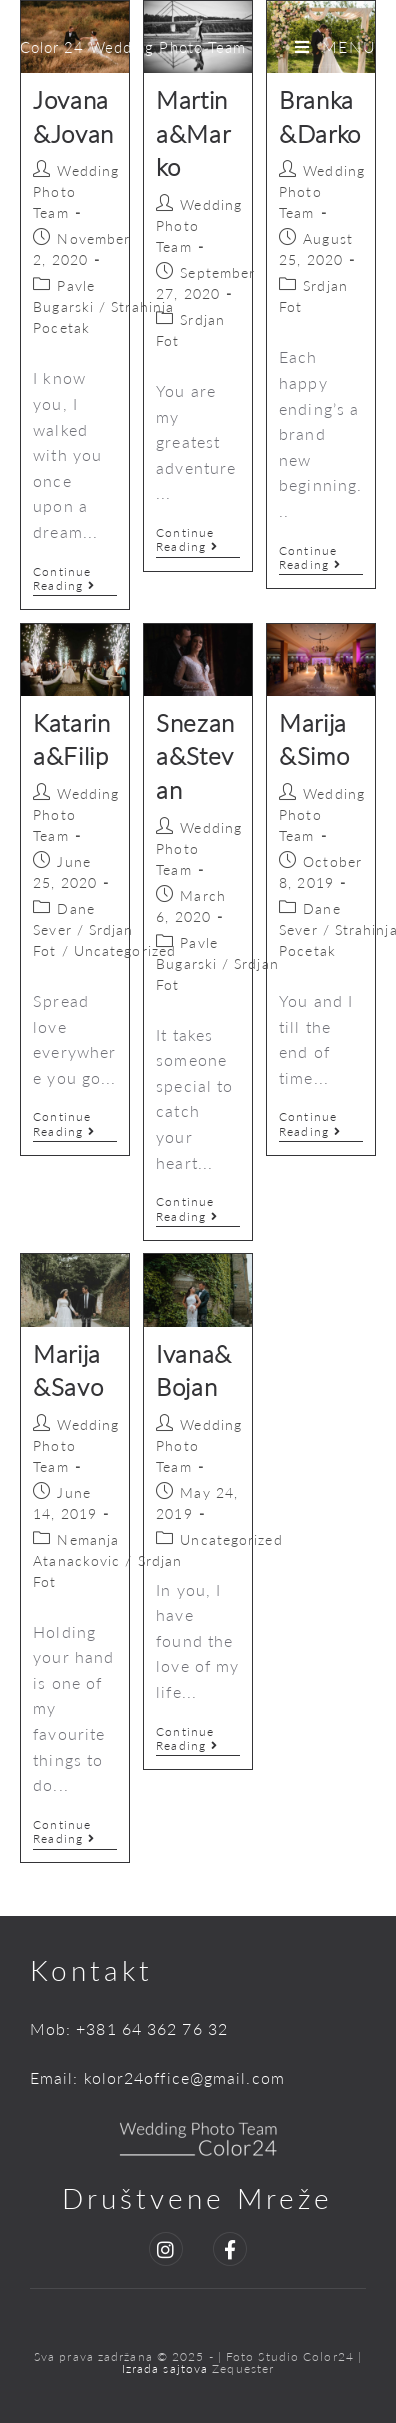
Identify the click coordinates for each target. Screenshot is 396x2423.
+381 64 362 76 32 (152, 2028)
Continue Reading (74, 579)
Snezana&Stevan (195, 756)
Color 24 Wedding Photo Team (133, 47)
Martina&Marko (193, 133)
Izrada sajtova (167, 2368)
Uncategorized (125, 950)
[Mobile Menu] (336, 46)
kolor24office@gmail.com (184, 2077)
